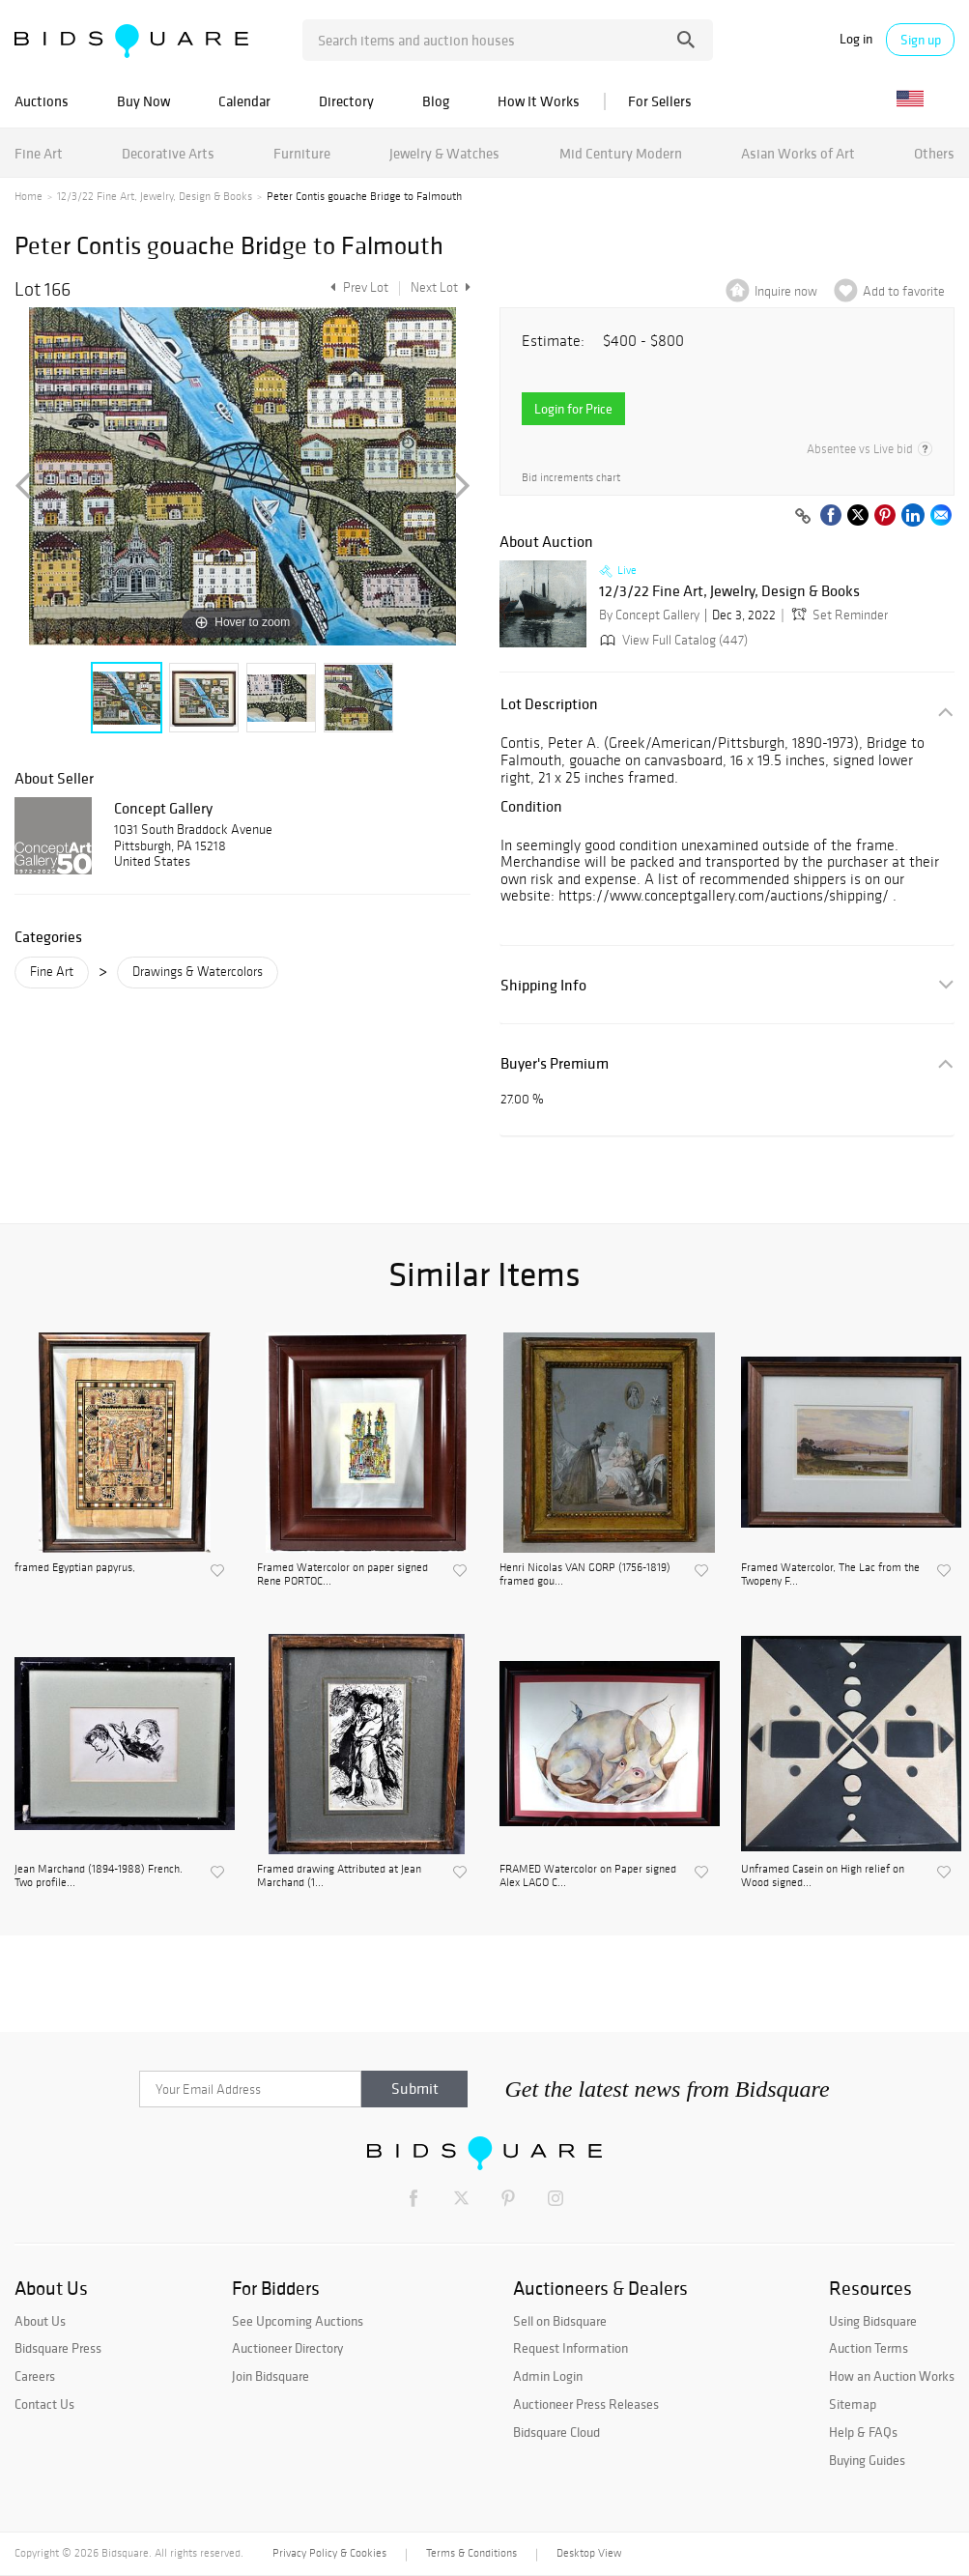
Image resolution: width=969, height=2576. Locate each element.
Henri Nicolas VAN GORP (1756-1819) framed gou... (584, 1574)
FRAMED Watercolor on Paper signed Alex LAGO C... (587, 1875)
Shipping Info (543, 985)
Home (28, 196)
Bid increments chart (571, 478)
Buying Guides (867, 2460)
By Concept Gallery (649, 615)
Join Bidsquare (270, 2376)
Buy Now (143, 101)
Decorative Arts (168, 153)
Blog (435, 101)
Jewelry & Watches (444, 153)
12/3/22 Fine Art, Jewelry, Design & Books (154, 196)
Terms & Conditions (471, 2553)
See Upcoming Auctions (297, 2321)
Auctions (41, 101)
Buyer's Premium (554, 1063)
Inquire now (786, 291)
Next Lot (440, 287)
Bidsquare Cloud (556, 2432)
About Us (40, 2321)
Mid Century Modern (620, 153)
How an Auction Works (892, 2376)
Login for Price (573, 408)
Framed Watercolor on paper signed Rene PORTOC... (342, 1574)
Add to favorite (904, 291)
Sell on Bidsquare (560, 2321)
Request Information (570, 2348)
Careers (34, 2376)
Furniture (301, 153)
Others (934, 153)
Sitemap (852, 2404)
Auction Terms (868, 2348)
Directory (346, 101)
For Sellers (660, 101)
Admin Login (548, 2376)
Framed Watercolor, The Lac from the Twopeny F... (830, 1574)
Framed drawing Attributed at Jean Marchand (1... (339, 1875)
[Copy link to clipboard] (802, 517)
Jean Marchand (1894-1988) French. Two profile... (98, 1875)
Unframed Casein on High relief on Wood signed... (822, 1875)
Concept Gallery (163, 807)
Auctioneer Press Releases (586, 2404)
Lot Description (549, 704)
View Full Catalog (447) (672, 640)
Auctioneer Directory (287, 2348)
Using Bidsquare (873, 2321)
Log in (856, 39)
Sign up (920, 39)
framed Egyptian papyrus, (74, 1567)
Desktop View (588, 2553)
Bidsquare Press (57, 2348)
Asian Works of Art (798, 153)
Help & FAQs (863, 2432)
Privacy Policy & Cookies (329, 2553)
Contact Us (44, 2404)
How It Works (539, 101)
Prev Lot (357, 287)
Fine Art (38, 153)
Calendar (244, 101)
